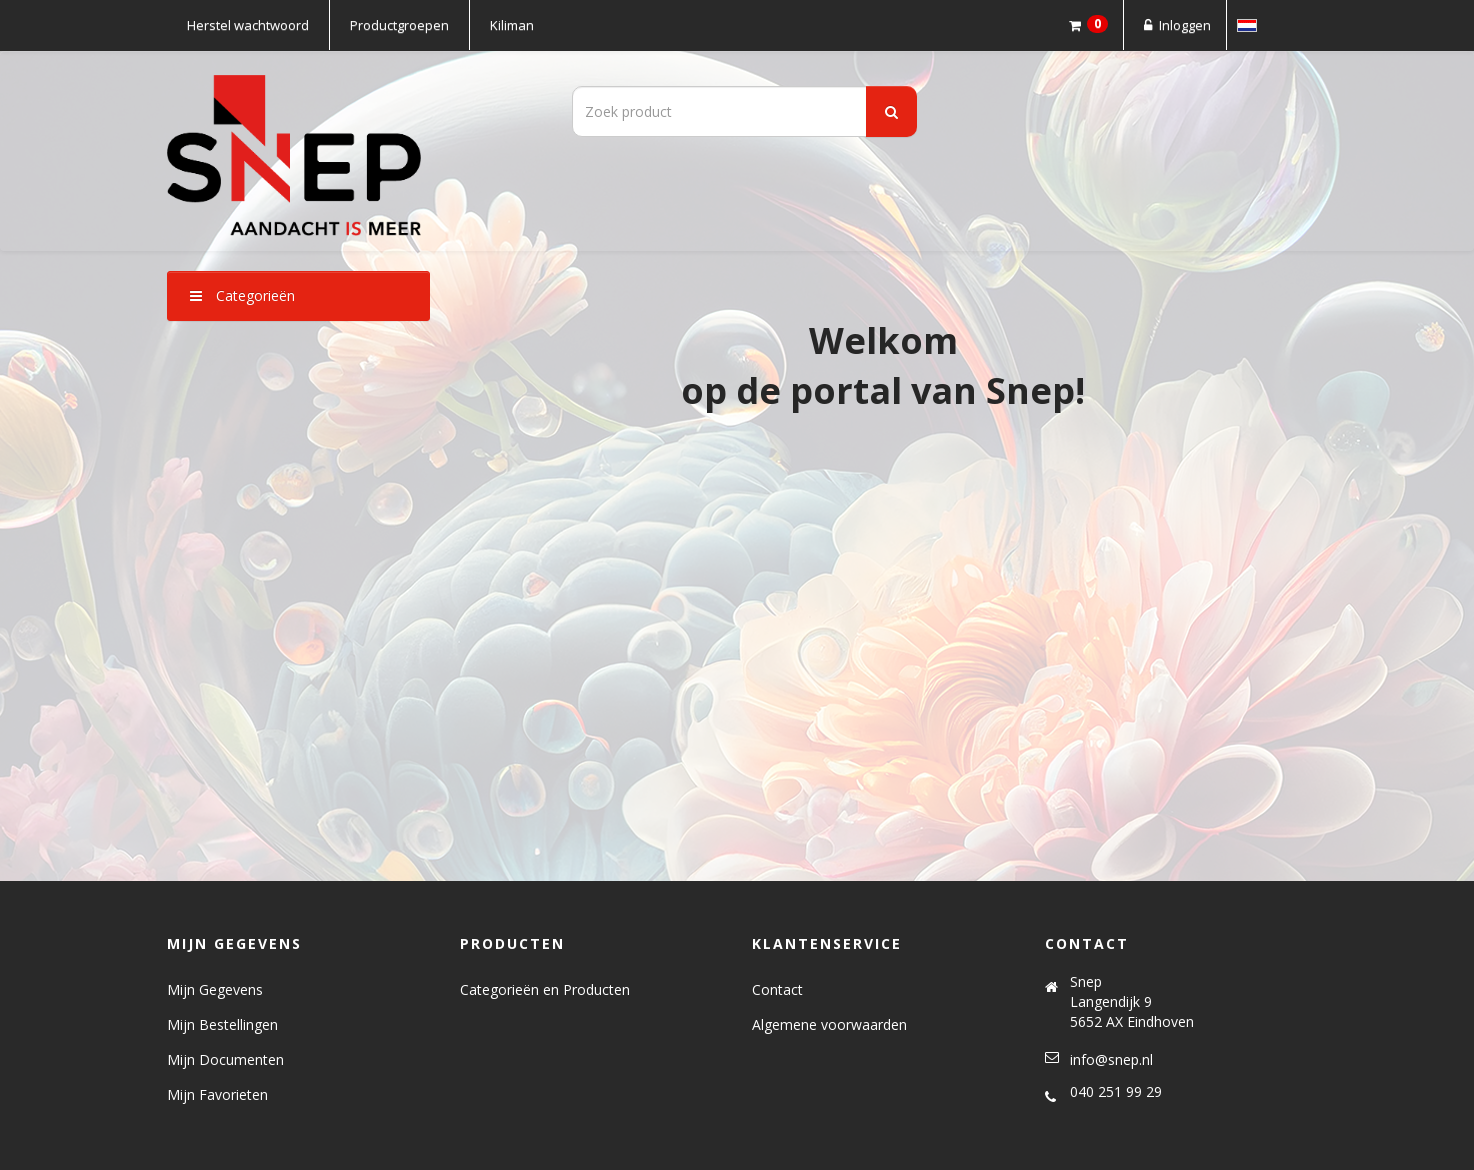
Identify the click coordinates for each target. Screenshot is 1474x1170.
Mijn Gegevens (215, 989)
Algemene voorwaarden (829, 1024)
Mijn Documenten (225, 1059)
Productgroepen (399, 25)
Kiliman (512, 25)
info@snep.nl (1111, 1059)
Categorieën (242, 295)
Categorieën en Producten (545, 989)
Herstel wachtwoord (248, 25)
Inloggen (1175, 25)
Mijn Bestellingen (222, 1024)
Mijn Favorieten (217, 1094)
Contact (777, 989)
